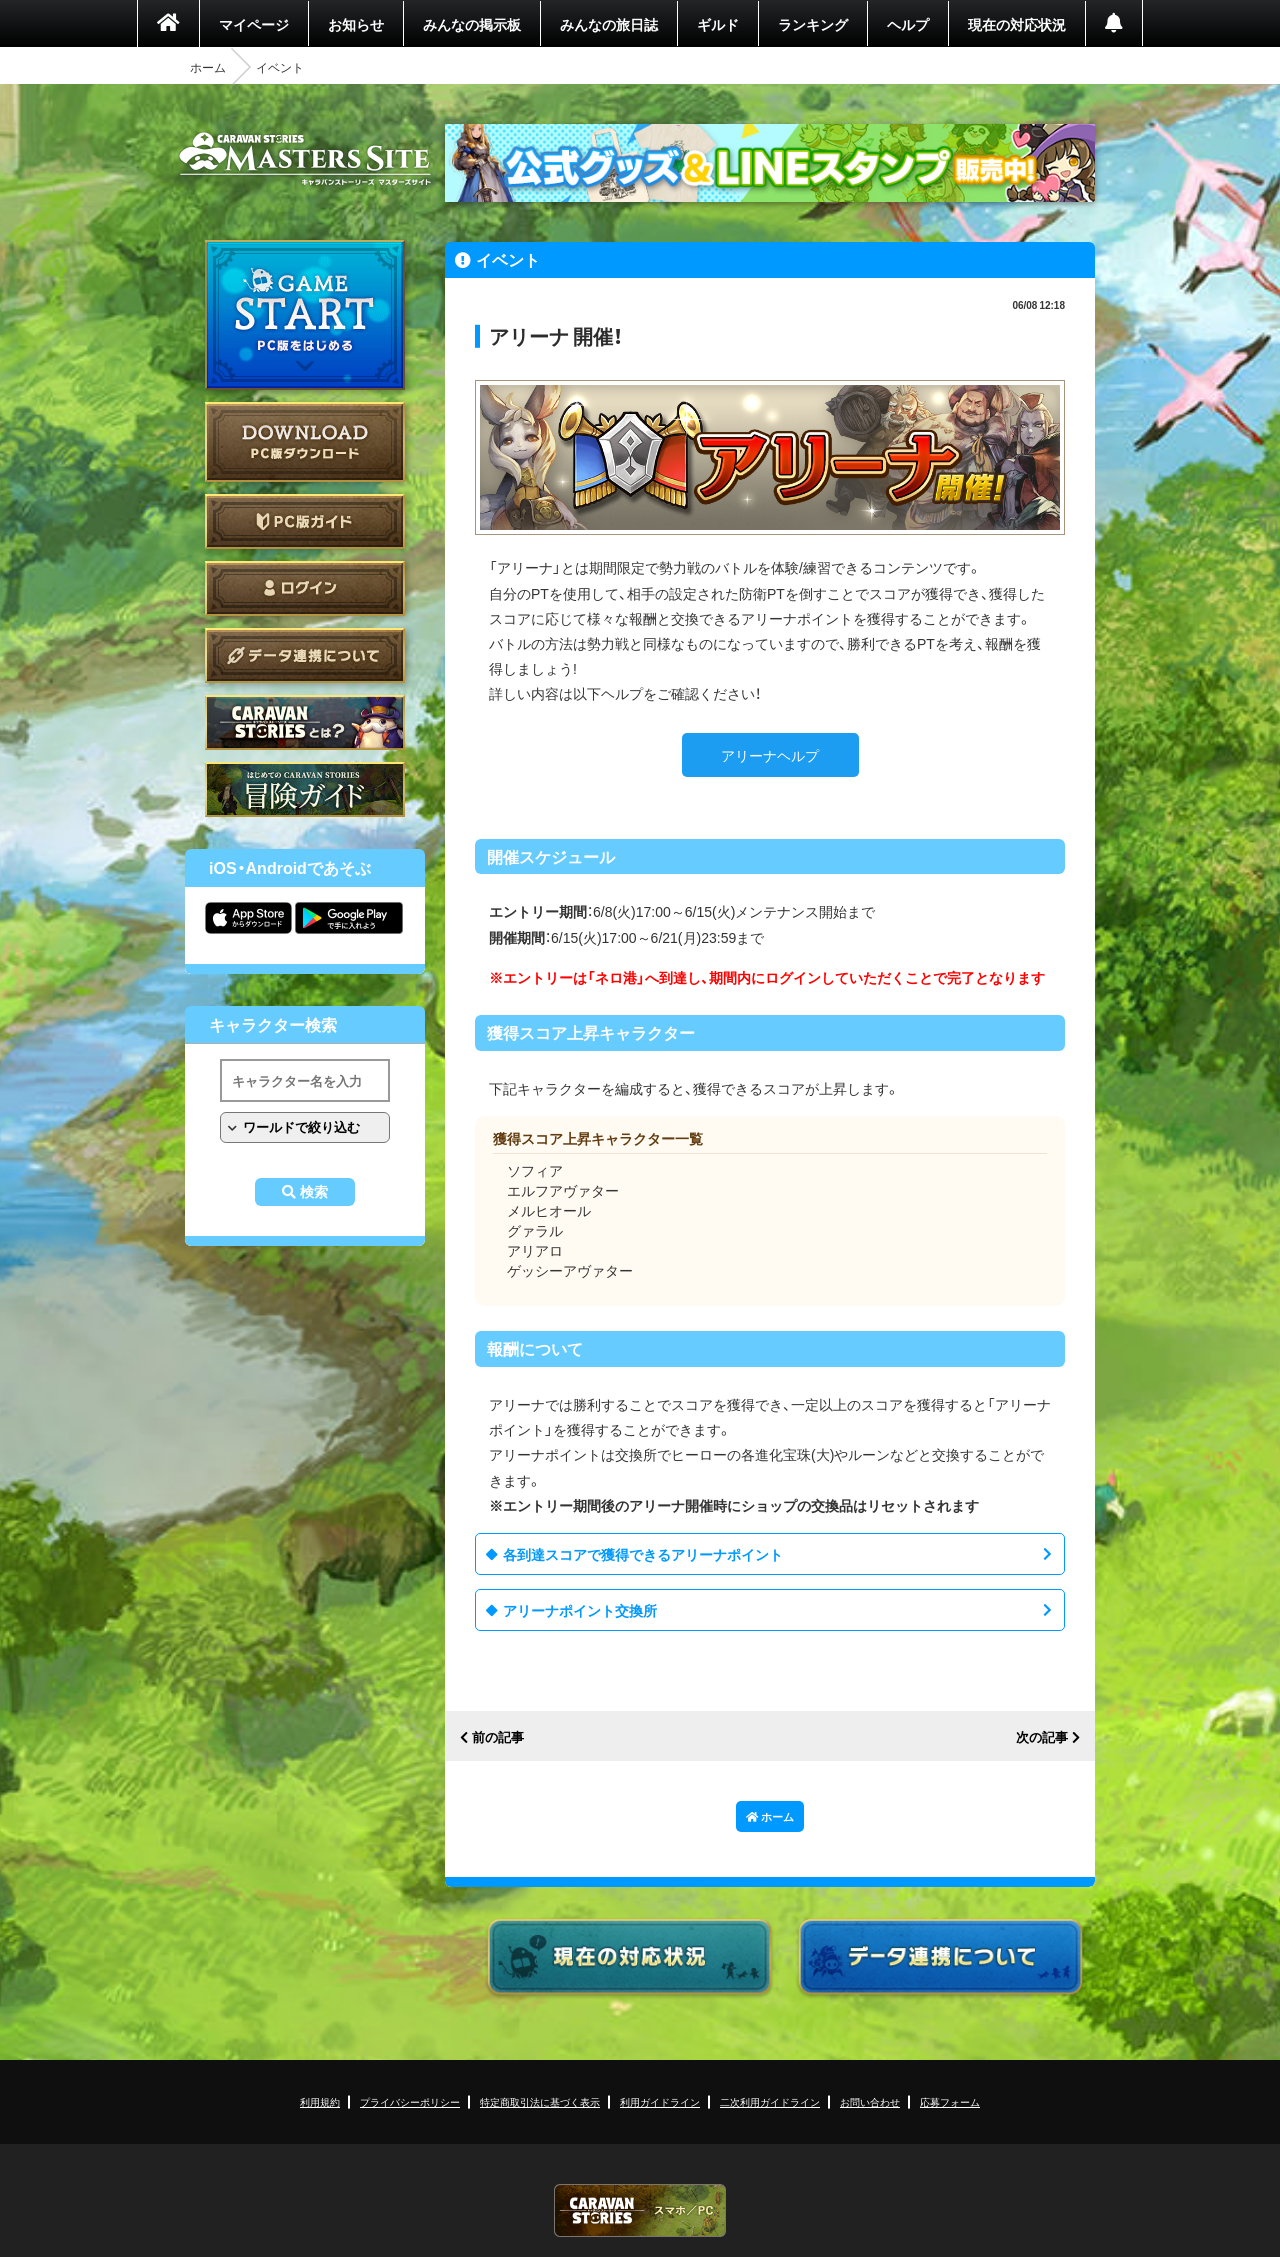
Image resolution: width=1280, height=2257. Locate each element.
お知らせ (356, 24)
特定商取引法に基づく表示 (540, 2101)
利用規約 (320, 2101)
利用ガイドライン (660, 2101)
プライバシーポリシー (410, 2101)
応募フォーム (950, 2101)
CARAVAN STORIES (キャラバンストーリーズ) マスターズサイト (305, 159)
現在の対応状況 (1017, 24)
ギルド (718, 24)
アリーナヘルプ (770, 755)
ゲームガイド (305, 789)
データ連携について (305, 655)
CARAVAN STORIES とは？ (305, 722)
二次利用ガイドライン (770, 2101)
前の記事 (498, 1737)
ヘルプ (908, 24)
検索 (314, 1192)
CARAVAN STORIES (640, 2210)
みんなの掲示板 (472, 24)
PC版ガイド (305, 521)
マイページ (254, 24)
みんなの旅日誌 (609, 24)
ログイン (305, 588)
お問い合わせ (870, 2101)
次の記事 (1042, 1737)
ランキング (813, 24)
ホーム (208, 67)
